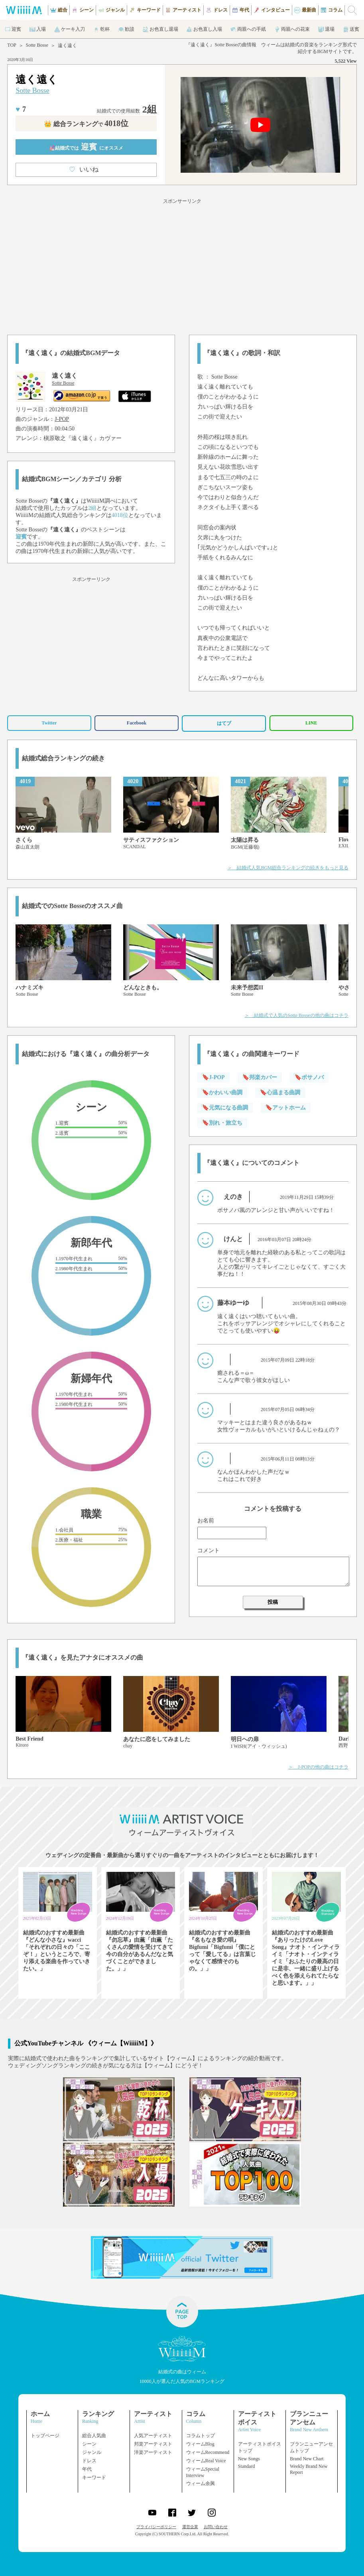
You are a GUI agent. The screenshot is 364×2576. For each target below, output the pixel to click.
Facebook (136, 723)
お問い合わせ (216, 2527)
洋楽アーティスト (153, 2452)
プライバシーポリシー (156, 2527)
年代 (87, 2469)
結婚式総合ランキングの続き (63, 758)
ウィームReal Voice (206, 2460)
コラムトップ (200, 2435)
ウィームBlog (200, 2444)
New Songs (249, 2459)
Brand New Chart (307, 2459)
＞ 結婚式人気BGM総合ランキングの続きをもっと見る (287, 868)
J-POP (62, 419)
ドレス (89, 2460)
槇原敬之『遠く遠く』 (71, 438)
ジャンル (91, 2452)
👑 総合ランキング (86, 123)
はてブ (224, 723)
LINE (311, 723)
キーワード (94, 2477)
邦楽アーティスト (153, 2444)
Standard (246, 2466)
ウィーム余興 (200, 2483)
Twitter (49, 723)
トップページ (45, 2435)
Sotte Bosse (37, 45)
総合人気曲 (94, 2435)
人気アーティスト (153, 2435)
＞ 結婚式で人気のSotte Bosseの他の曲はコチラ (296, 1015)
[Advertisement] (182, 265)
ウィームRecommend (208, 2452)
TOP (11, 45)
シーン (89, 2444)
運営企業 (190, 2527)
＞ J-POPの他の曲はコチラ (318, 1767)
